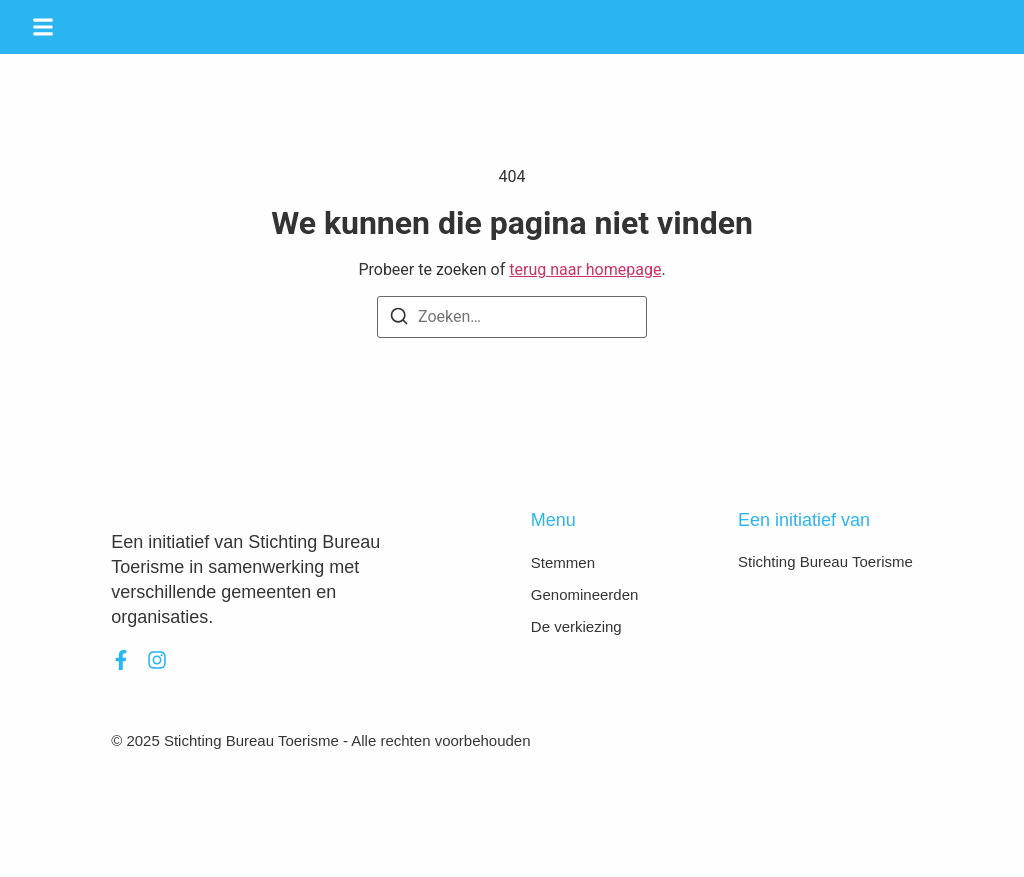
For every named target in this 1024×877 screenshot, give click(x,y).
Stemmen (563, 562)
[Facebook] (121, 660)
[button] (43, 27)
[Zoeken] (399, 319)
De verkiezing (576, 626)
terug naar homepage (585, 269)
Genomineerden (585, 594)
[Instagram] (157, 660)
